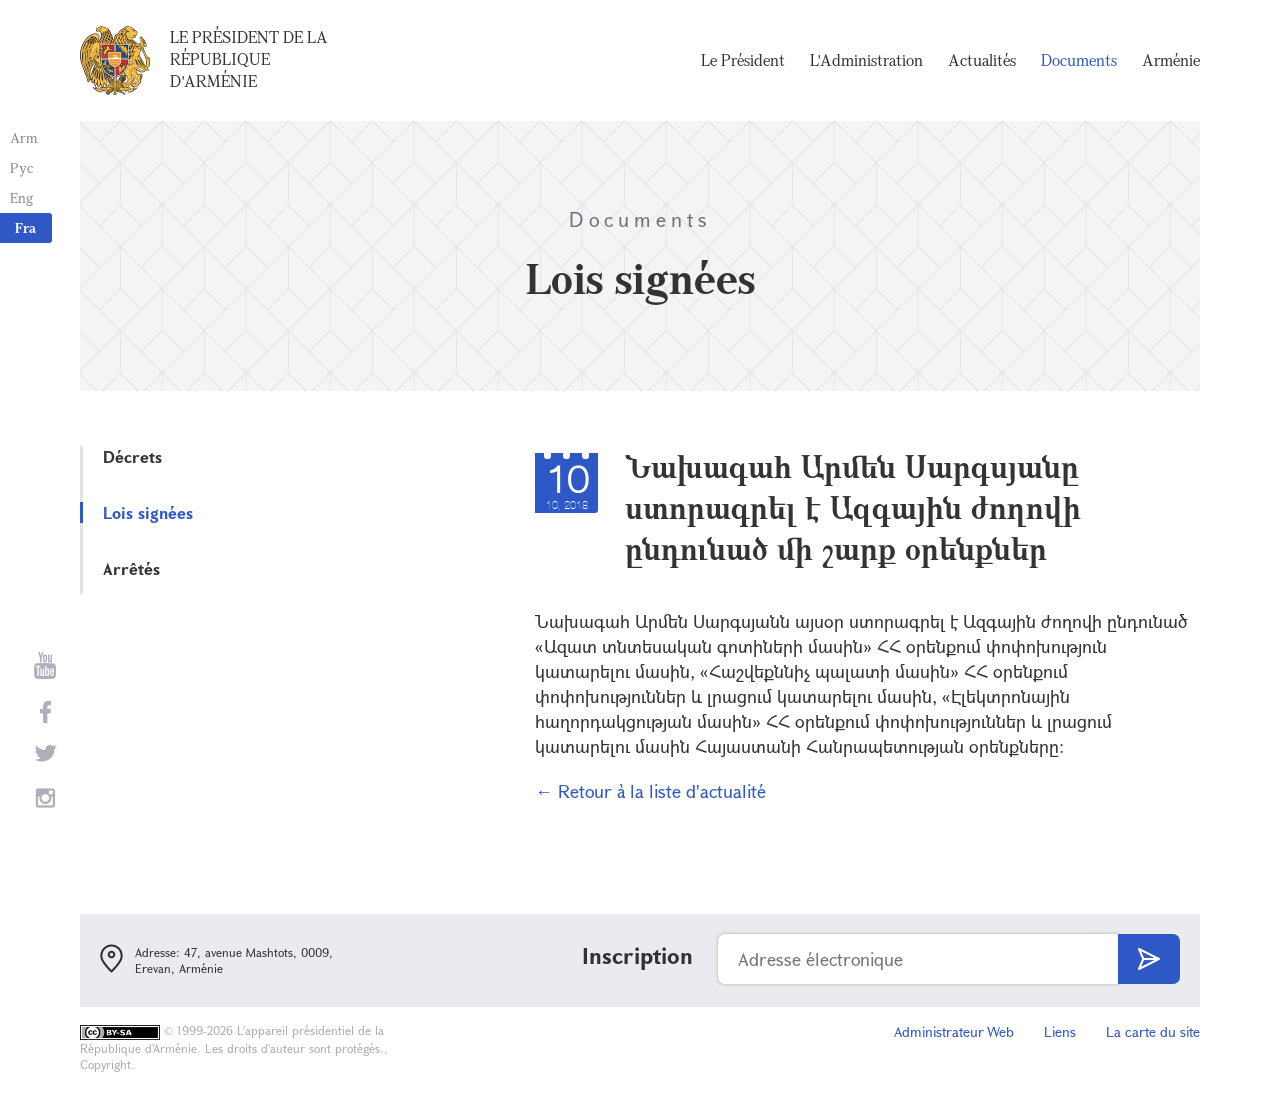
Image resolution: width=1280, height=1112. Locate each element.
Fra (25, 227)
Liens (1060, 1031)
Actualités (982, 60)
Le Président (743, 60)
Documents (1079, 60)
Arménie (1171, 60)
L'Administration (866, 60)
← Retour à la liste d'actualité (650, 791)
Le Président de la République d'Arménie (249, 59)
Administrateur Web (954, 1031)
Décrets (132, 456)
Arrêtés (131, 568)
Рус (21, 167)
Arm (24, 137)
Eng (21, 197)
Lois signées (148, 512)
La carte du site (1153, 1031)
